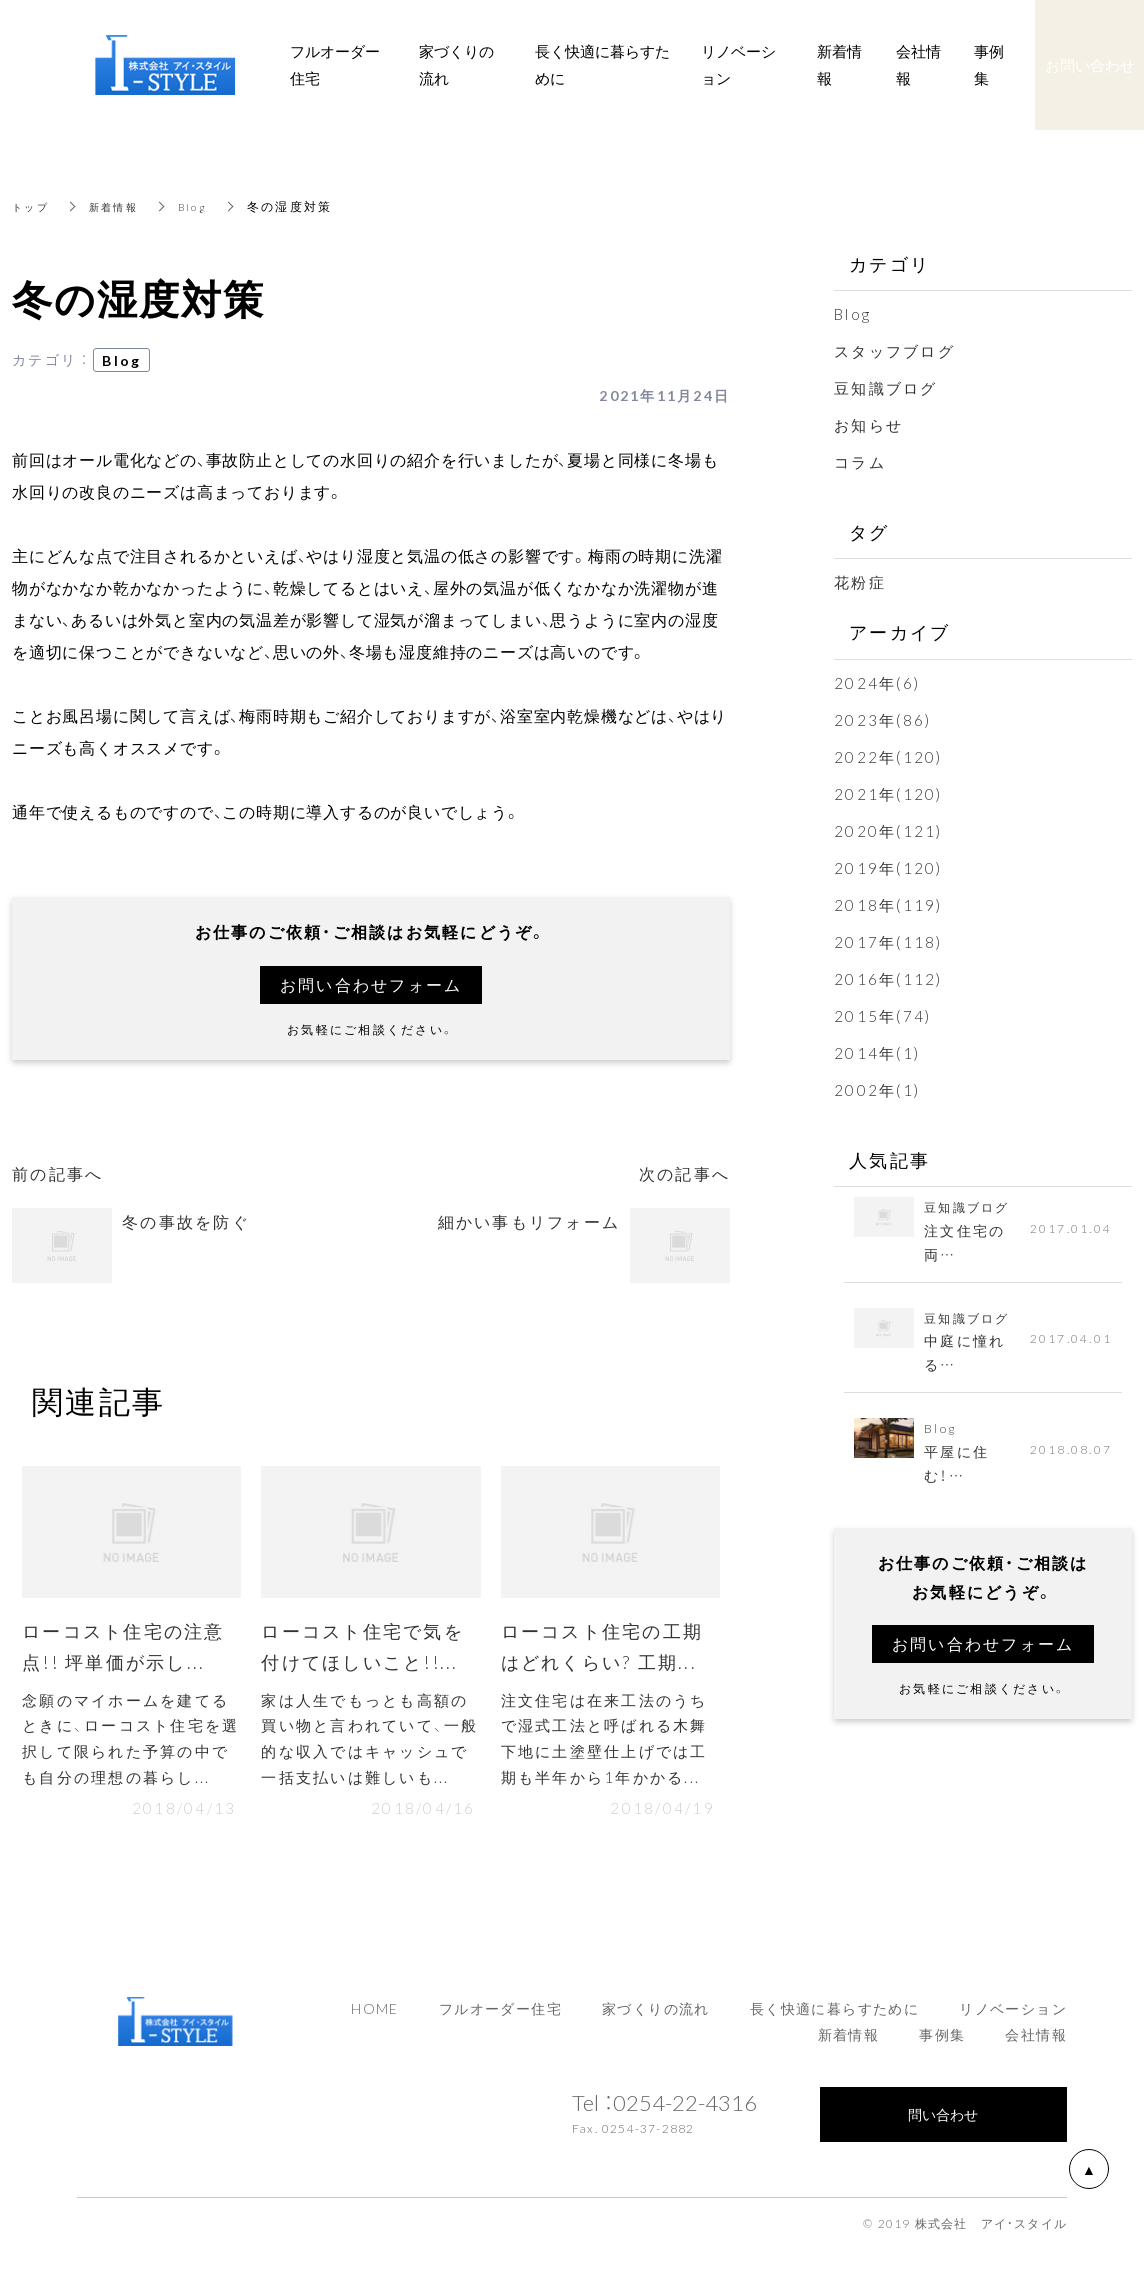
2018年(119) (888, 905)
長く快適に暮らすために (834, 2021)
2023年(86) (882, 720)
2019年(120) (888, 868)
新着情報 (123, 206)
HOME (375, 2021)
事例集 (942, 2046)
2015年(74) (882, 1016)
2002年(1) (877, 1090)
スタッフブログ (894, 351)
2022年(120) (888, 757)
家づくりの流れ (656, 2021)
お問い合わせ (1090, 65)
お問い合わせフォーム (371, 985)
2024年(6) (877, 683)
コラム (860, 462)
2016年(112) (888, 979)
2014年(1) (877, 1053)
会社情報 (1036, 2046)
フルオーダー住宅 (500, 2021)
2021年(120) (888, 794)
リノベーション (1013, 2021)
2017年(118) (888, 942)
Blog (208, 206)
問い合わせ (943, 2126)
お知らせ (868, 425)
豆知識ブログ (886, 388)
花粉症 (860, 582)
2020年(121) (888, 831)
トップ (33, 206)
